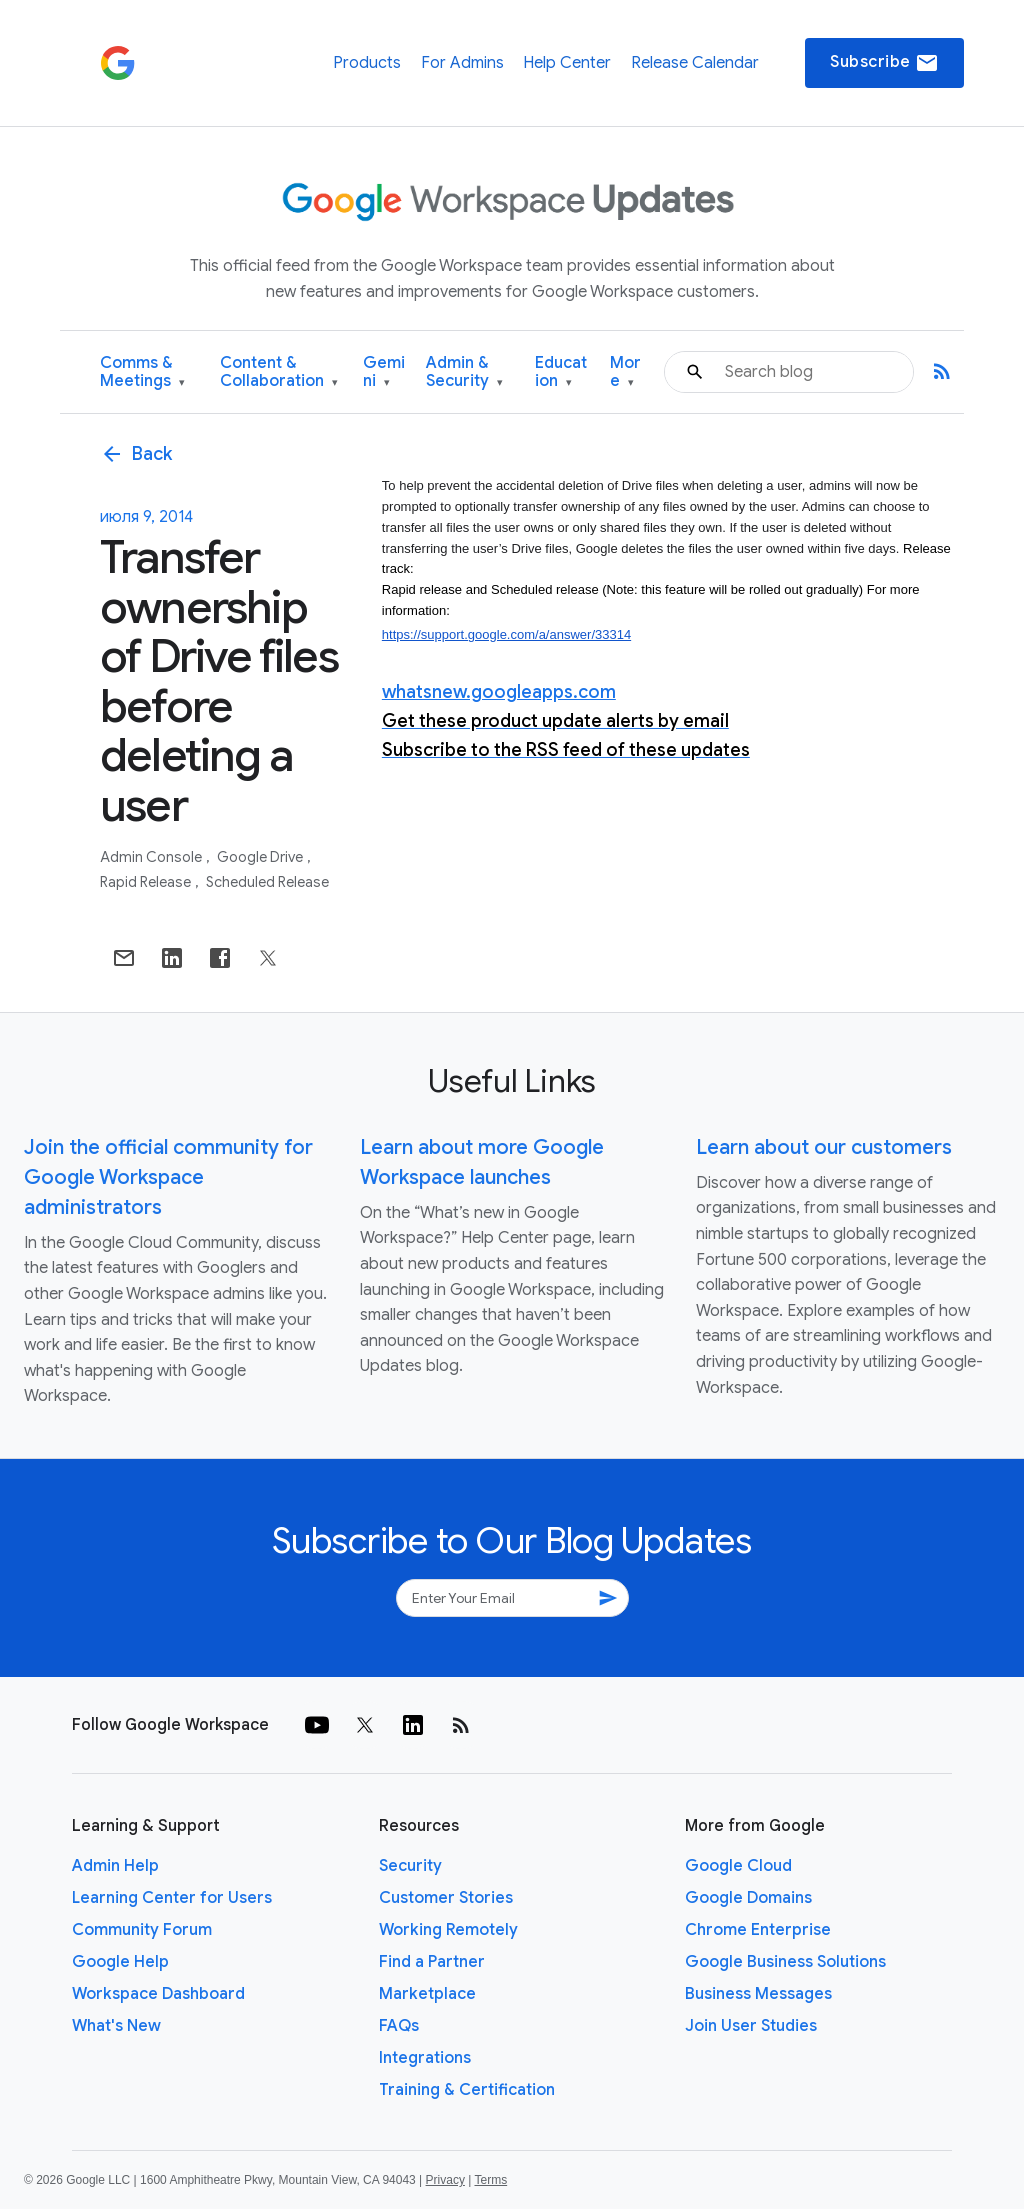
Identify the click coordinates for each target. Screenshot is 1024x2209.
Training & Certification (467, 2090)
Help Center (567, 63)
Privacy (445, 2180)
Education (561, 372)
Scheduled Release (267, 882)
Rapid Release (147, 882)
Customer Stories (446, 1898)
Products (367, 63)
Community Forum (142, 1930)
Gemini (384, 372)
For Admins (462, 63)
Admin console (152, 857)
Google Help (120, 1962)
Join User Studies (751, 2026)
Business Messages (758, 1994)
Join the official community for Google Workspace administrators (168, 1177)
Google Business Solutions (785, 1962)
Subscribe (884, 63)
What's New (116, 2026)
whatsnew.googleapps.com (499, 692)
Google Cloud (738, 1866)
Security (410, 1866)
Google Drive (261, 857)
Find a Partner (432, 1962)
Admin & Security (464, 372)
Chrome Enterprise (758, 1930)
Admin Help (115, 1866)
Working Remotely (448, 1930)
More (625, 372)
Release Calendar (695, 63)
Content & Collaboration (279, 372)
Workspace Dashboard (158, 1994)
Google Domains (748, 1898)
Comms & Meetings (142, 372)
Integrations (425, 2058)
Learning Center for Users (172, 1898)
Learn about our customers (824, 1147)
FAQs (399, 2026)
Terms (490, 2180)
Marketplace (427, 1994)
